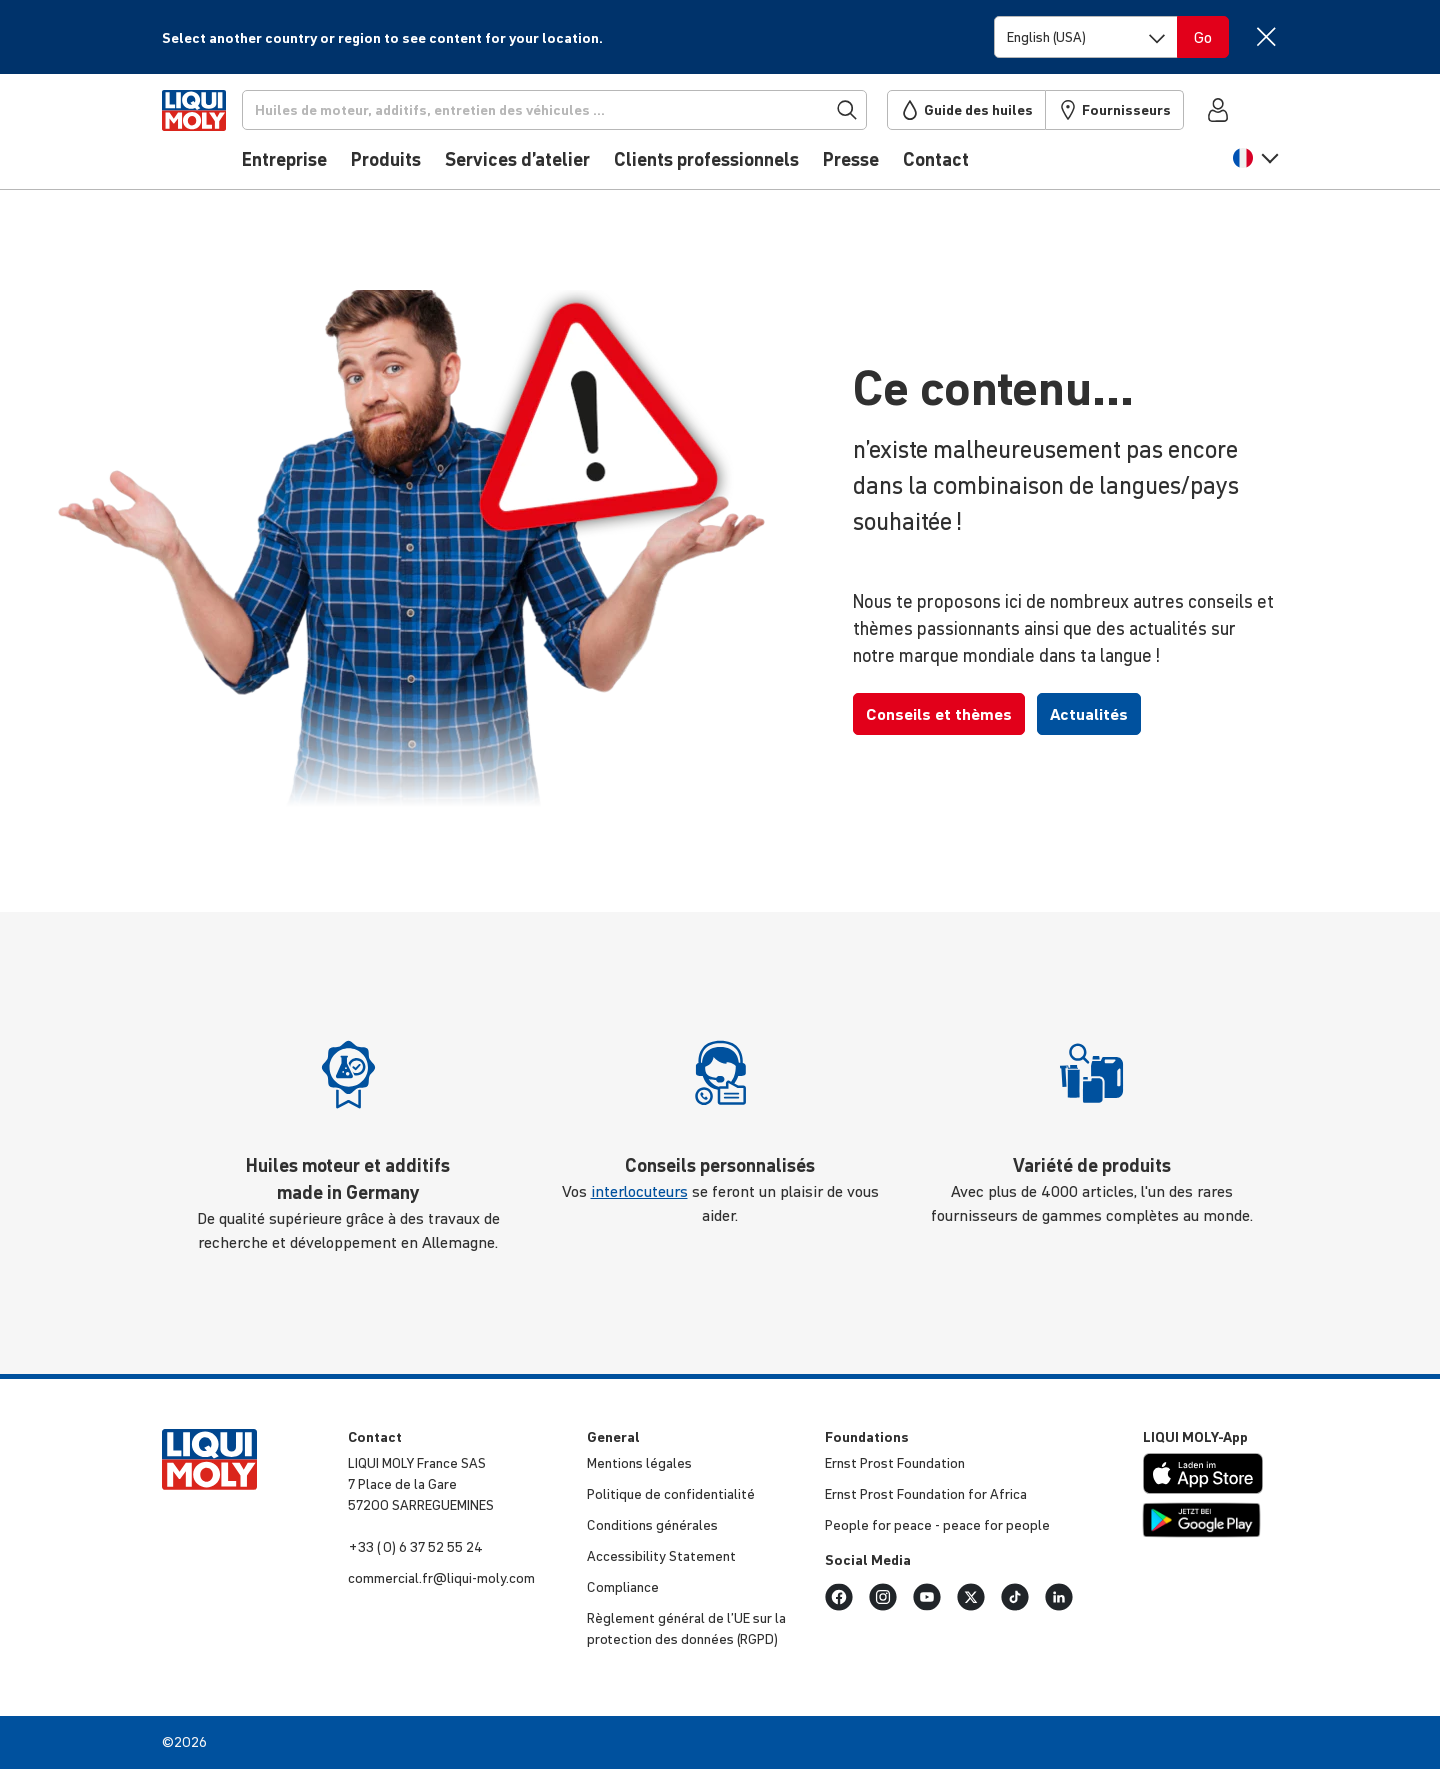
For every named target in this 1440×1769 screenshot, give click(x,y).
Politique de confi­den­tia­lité (671, 1494)
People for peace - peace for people (937, 1525)
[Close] (1265, 36)
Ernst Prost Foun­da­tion (895, 1463)
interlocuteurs (639, 1191)
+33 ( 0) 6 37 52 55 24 (415, 1547)
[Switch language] (1086, 37)
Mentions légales (639, 1463)
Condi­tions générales (652, 1525)
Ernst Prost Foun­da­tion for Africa (926, 1494)
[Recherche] (587, 110)
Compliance (623, 1587)
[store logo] (222, 137)
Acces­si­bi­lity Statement (661, 1556)
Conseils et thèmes (939, 714)
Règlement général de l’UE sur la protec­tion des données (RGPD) (686, 1628)
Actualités (1089, 714)
